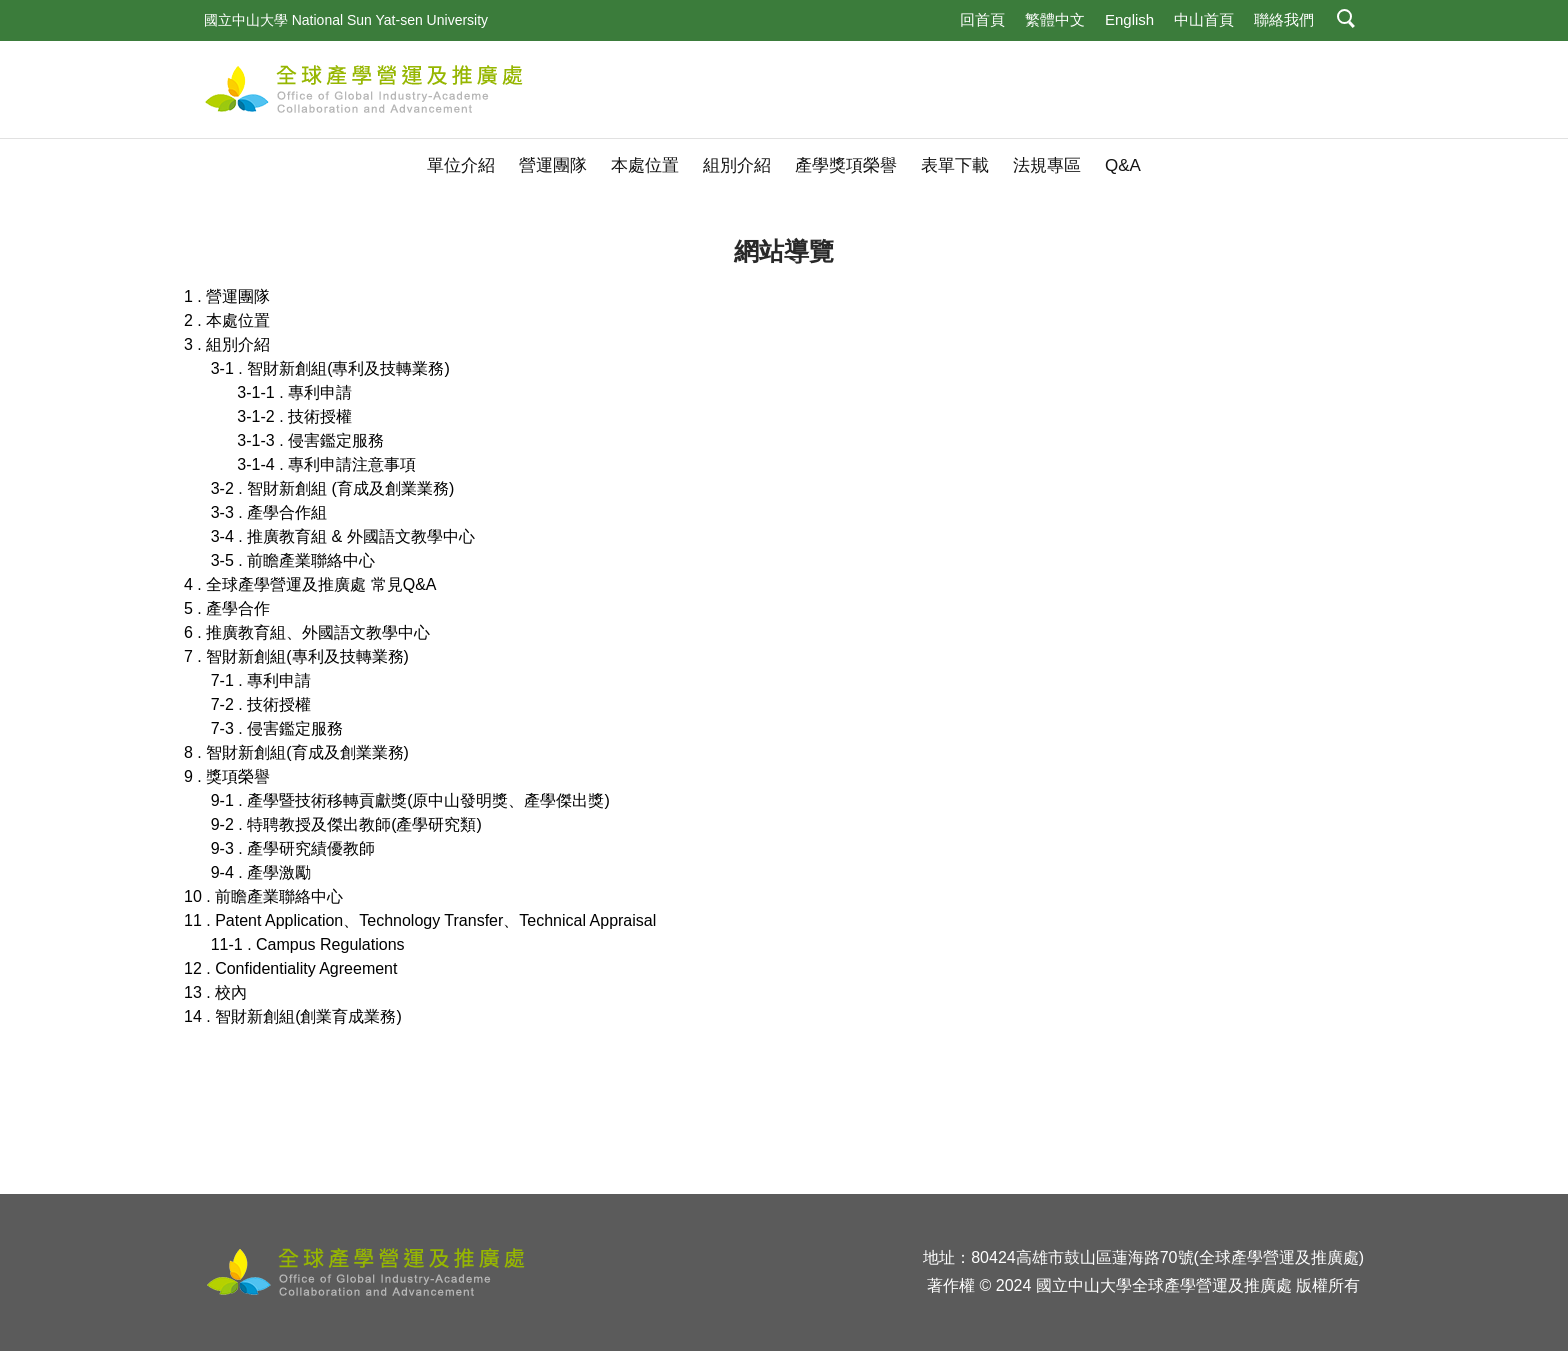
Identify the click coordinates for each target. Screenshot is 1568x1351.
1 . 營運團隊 (227, 296)
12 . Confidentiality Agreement (290, 968)
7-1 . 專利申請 (261, 680)
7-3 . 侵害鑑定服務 (277, 728)
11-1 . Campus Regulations (308, 944)
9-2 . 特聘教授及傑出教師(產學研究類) (346, 824)
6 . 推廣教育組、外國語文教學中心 (307, 632)
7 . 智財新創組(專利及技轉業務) (296, 656)
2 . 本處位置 (227, 320)
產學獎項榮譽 (846, 165)
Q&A (1123, 165)
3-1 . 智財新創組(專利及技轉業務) (330, 368)
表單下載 (955, 165)
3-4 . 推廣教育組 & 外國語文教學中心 (343, 536)
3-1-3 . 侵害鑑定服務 (310, 440)
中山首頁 (1204, 19)
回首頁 (982, 19)
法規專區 (1047, 165)
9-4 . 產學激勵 (261, 872)
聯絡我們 (1284, 19)
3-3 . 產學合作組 (269, 512)
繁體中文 (1055, 19)
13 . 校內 (215, 992)
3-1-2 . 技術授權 (294, 416)
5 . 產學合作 (227, 608)
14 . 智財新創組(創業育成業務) (293, 1016)
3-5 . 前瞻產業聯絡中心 (293, 560)
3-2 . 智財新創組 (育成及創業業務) (333, 488)
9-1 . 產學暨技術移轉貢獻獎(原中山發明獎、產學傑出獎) (410, 800)
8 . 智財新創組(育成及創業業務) (296, 752)
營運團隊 (553, 165)
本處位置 (645, 165)
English (1129, 19)
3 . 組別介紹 (227, 344)
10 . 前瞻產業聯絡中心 (263, 896)
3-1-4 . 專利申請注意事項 (326, 464)
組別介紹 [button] (737, 165)
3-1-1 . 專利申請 (294, 392)
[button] (1346, 20)
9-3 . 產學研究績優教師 (293, 848)
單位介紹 (461, 165)
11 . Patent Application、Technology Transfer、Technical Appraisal (420, 920)
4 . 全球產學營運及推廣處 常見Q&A (310, 584)
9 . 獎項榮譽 (227, 776)
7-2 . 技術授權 (261, 704)
